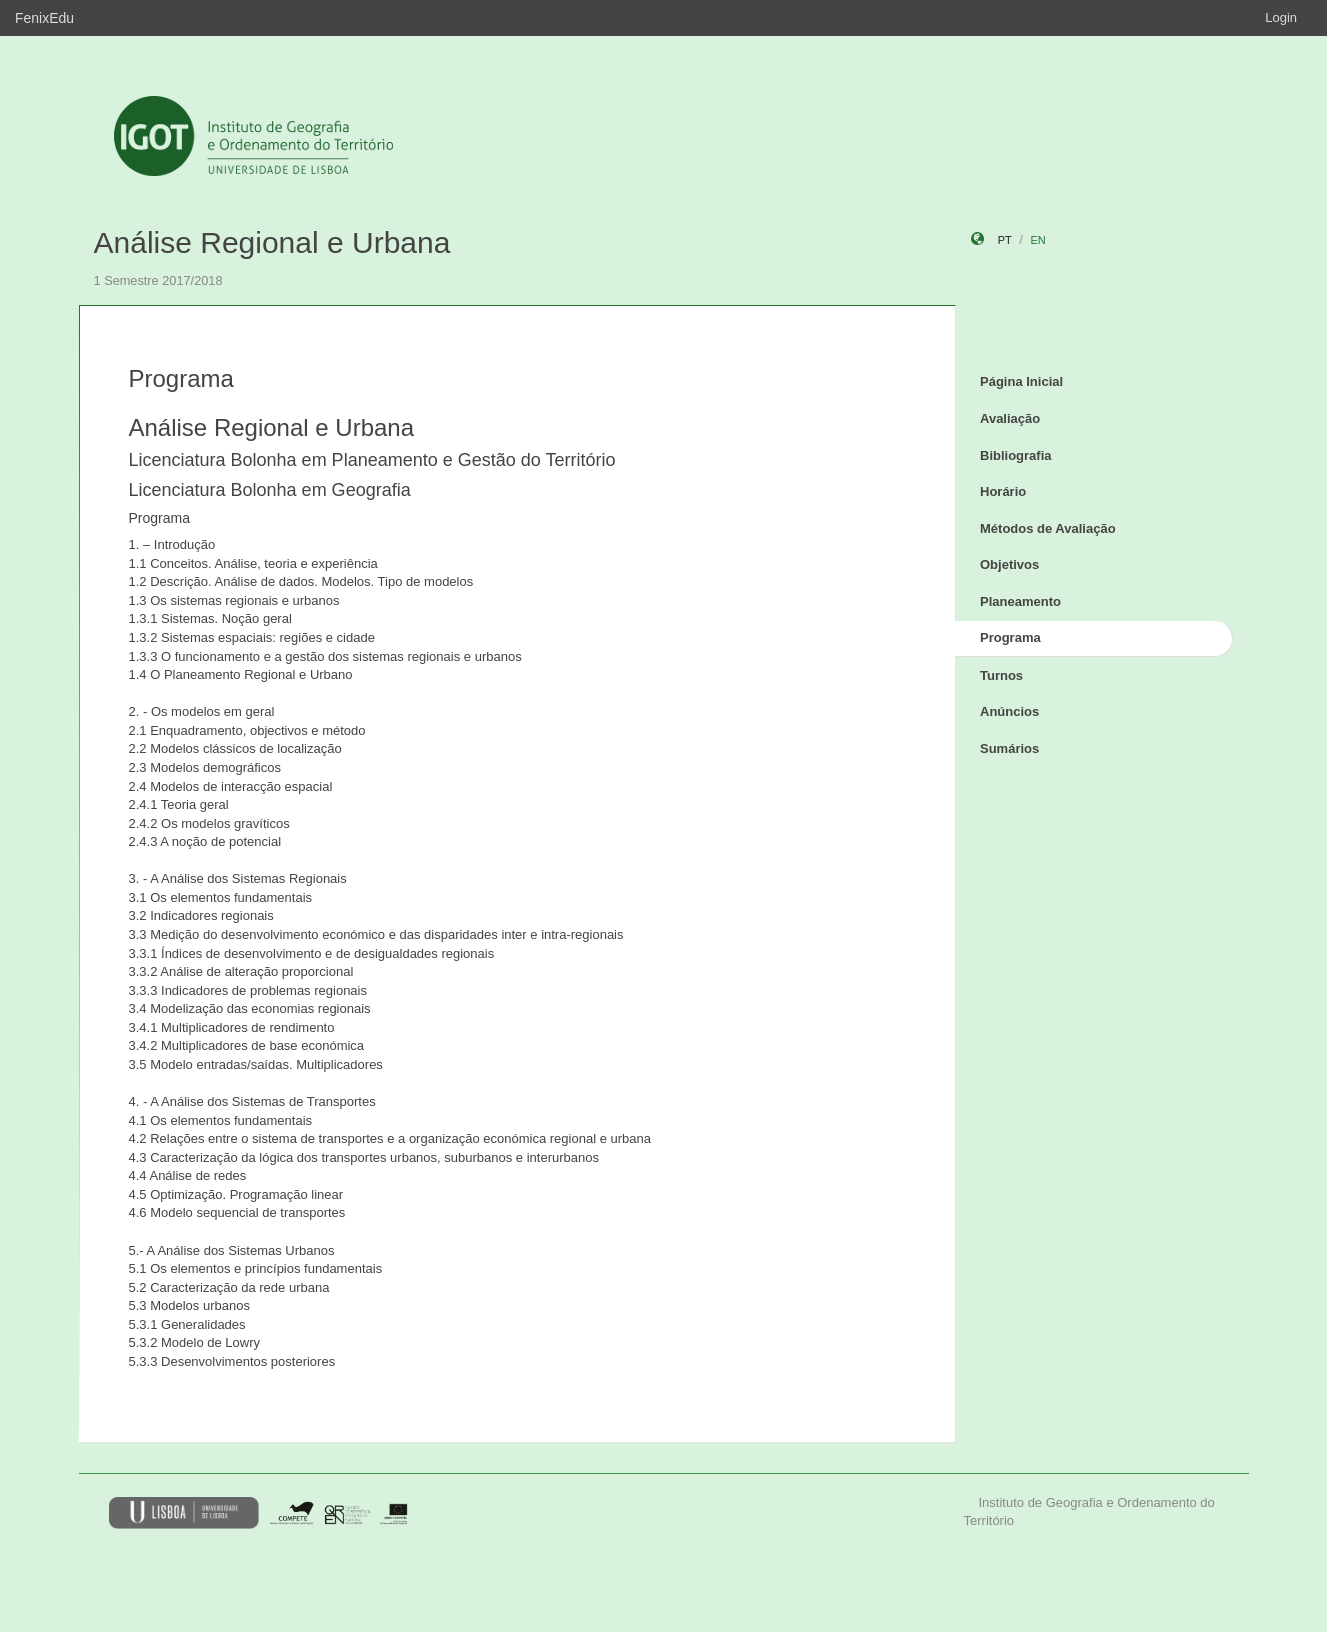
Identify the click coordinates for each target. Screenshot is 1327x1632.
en (1037, 240)
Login (1281, 17)
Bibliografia (1016, 455)
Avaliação (1010, 418)
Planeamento (1020, 601)
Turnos (1001, 675)
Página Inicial (1021, 381)
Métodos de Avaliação (1048, 528)
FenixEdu (44, 18)
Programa (1010, 637)
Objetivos (1009, 564)
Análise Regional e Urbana (272, 242)
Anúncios (1009, 711)
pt (1005, 240)
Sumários (1009, 748)
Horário (1003, 491)
